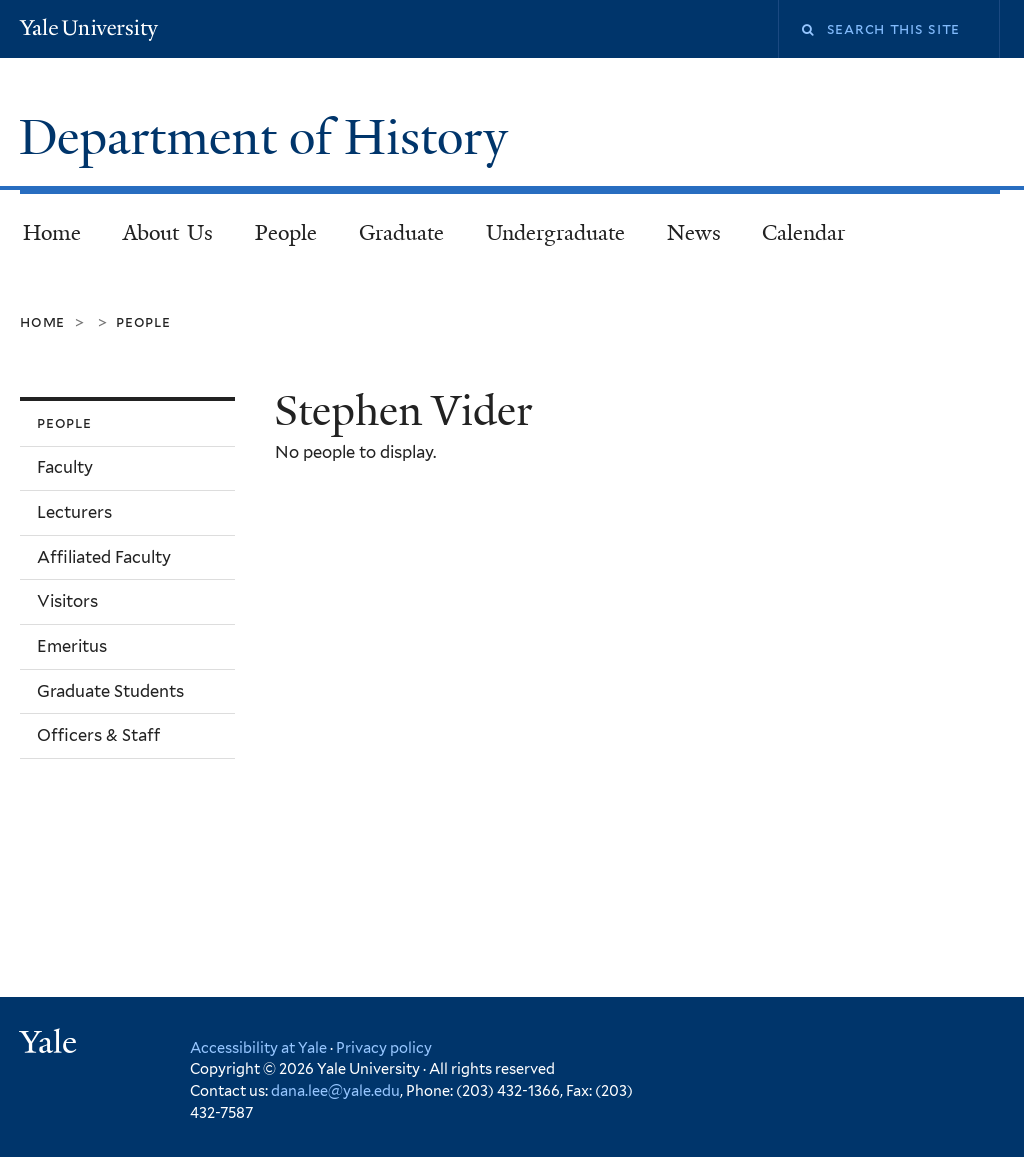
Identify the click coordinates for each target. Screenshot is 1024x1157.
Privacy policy (384, 1047)
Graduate (401, 233)
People (286, 233)
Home (52, 233)
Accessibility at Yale (258, 1047)
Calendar (803, 233)
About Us (168, 233)
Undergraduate (555, 233)
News (694, 233)
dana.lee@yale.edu (335, 1090)
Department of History (269, 137)
